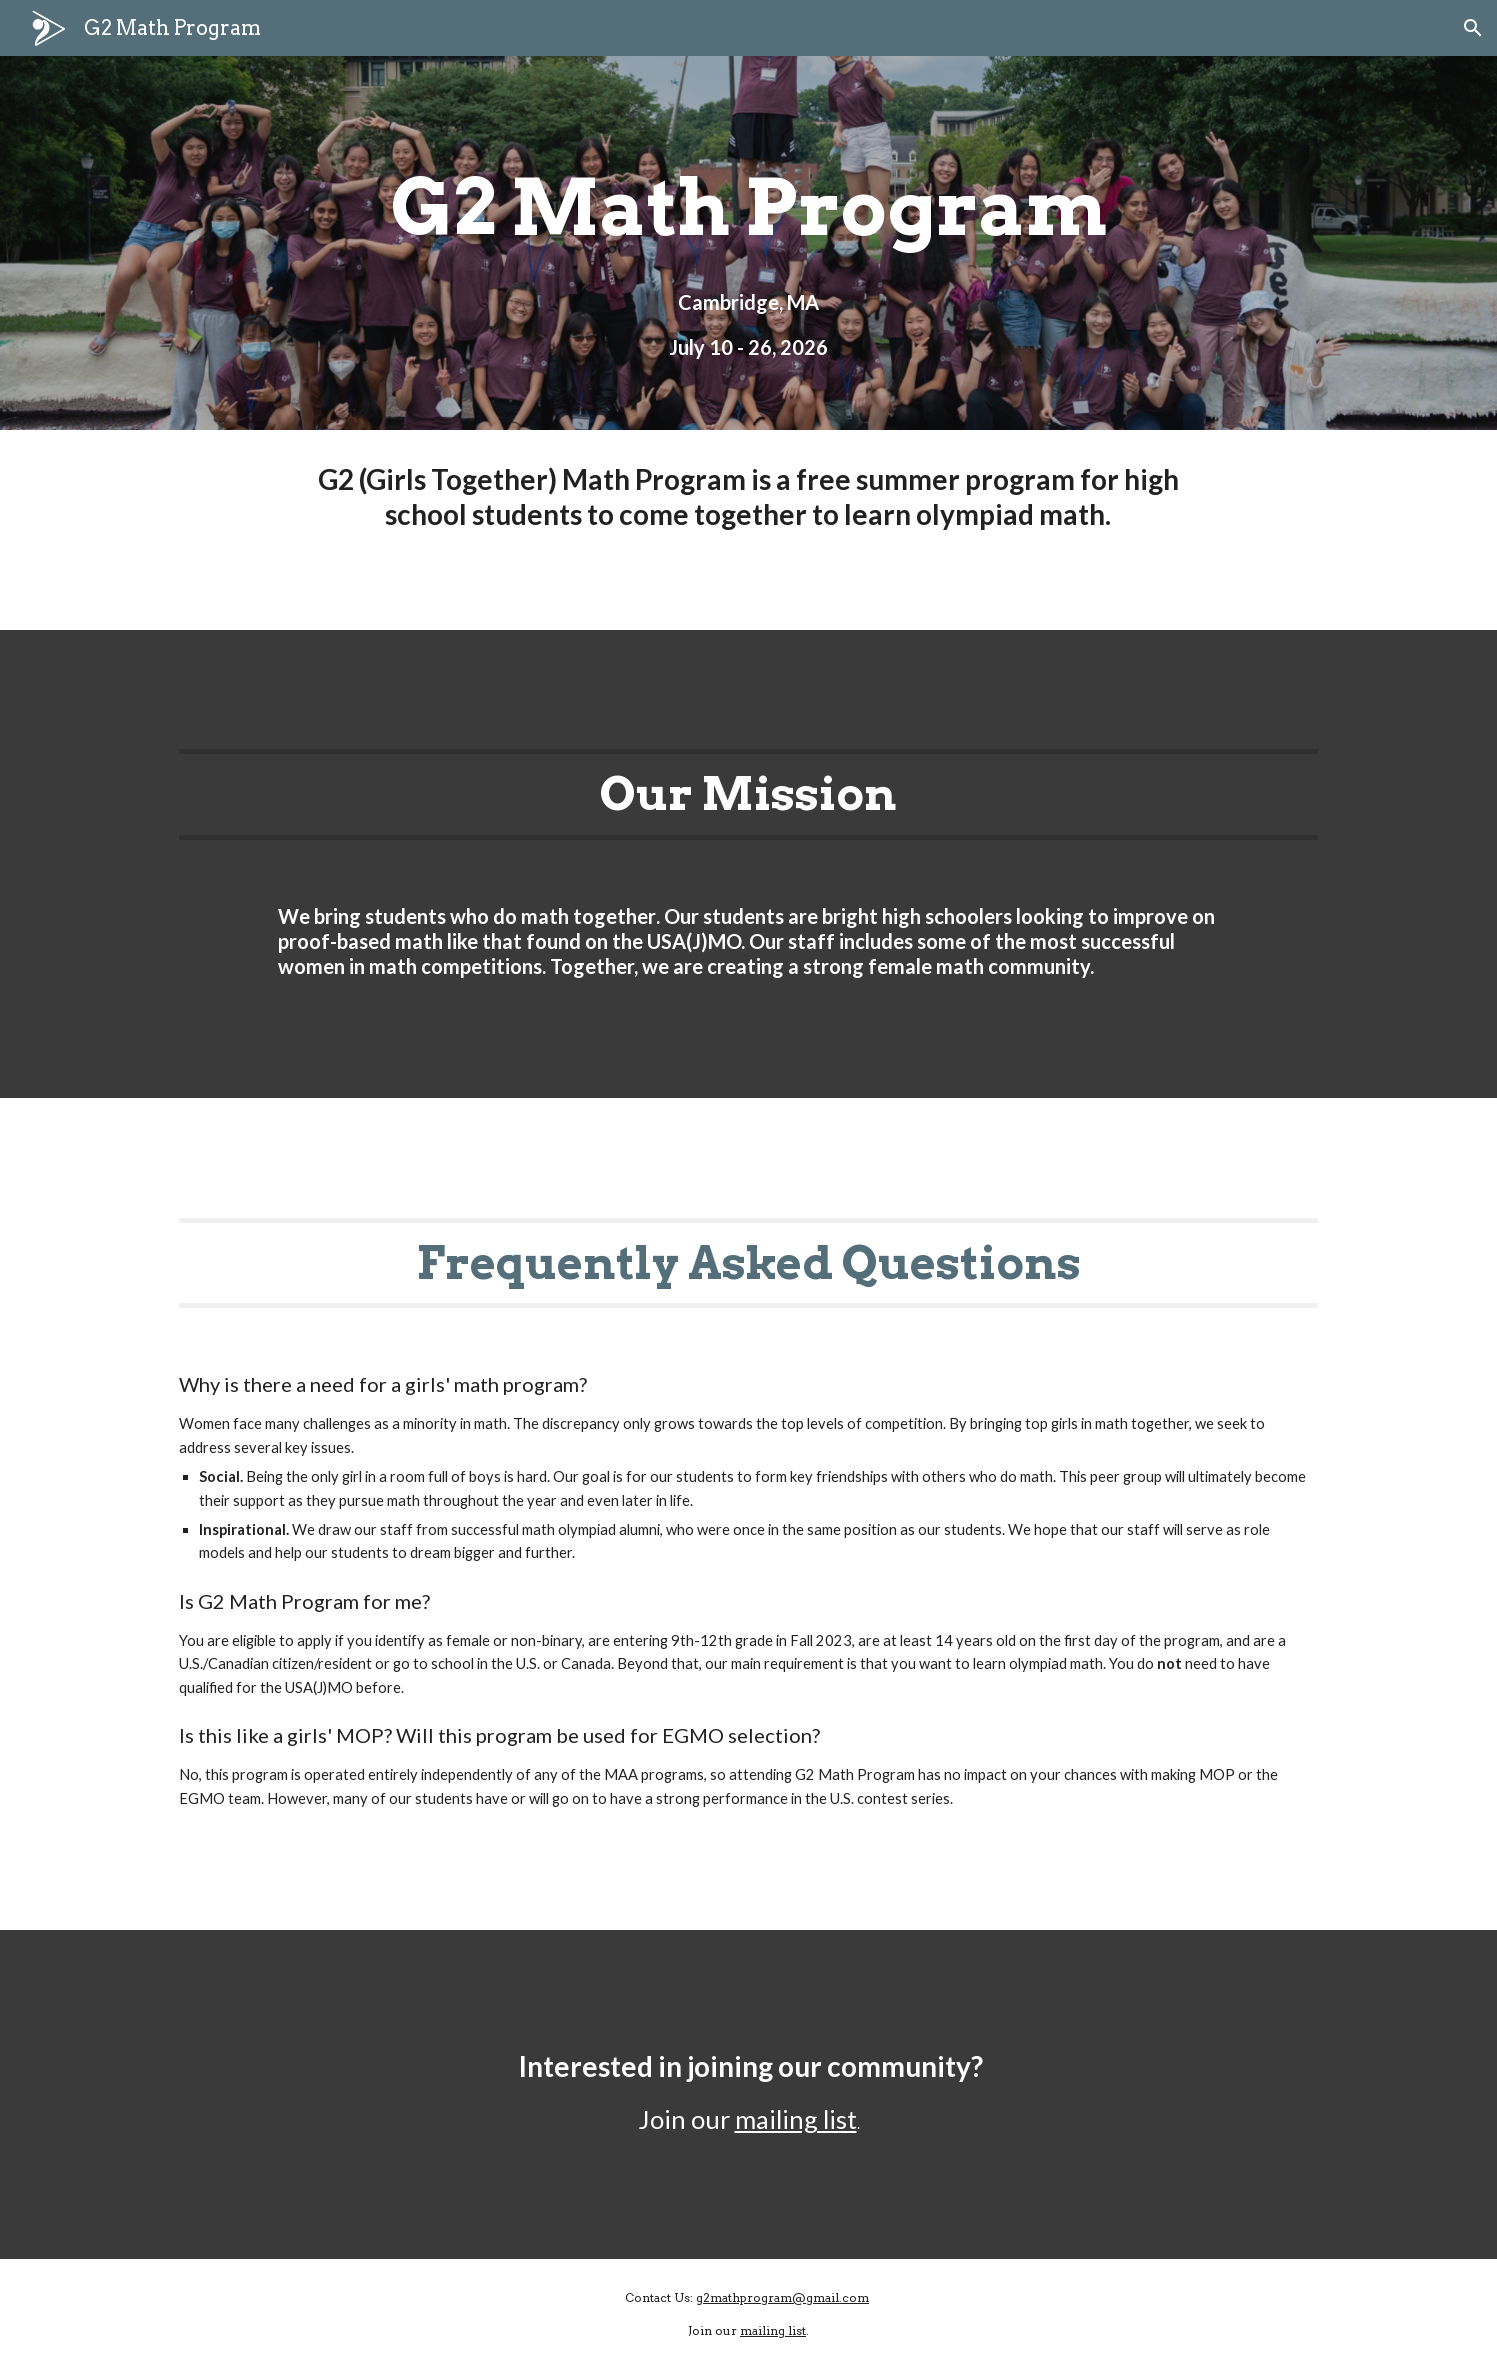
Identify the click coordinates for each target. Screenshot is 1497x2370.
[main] (748, 208)
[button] (1473, 28)
